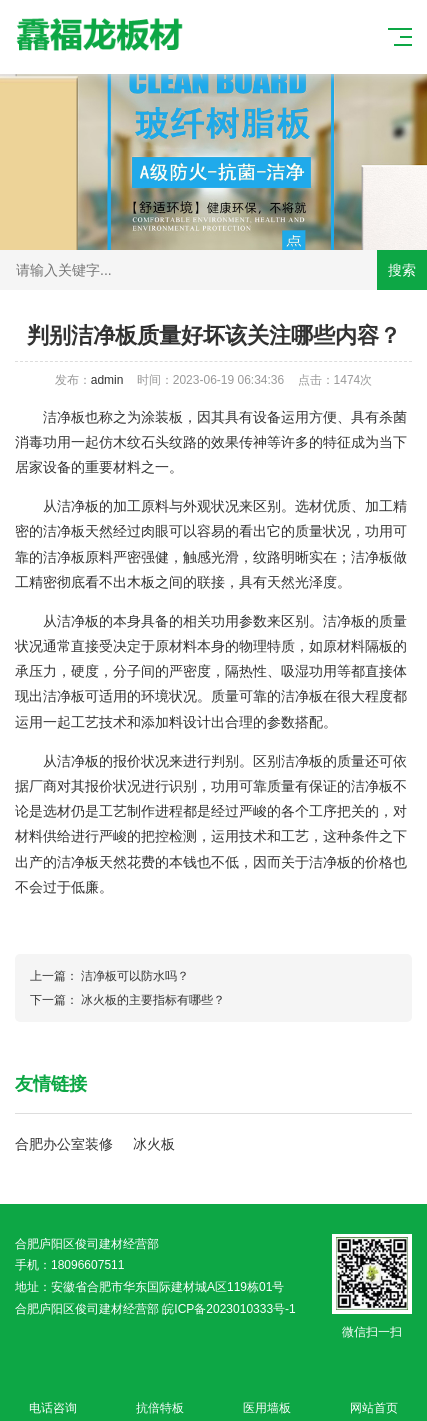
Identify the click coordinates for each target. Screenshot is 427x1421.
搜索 (402, 270)
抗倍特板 (160, 1396)
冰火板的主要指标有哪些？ (153, 1000)
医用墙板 (267, 1396)
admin (107, 380)
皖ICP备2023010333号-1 (228, 1309)
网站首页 (373, 1396)
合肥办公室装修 (64, 1144)
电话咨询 (53, 1396)
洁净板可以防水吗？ (135, 976)
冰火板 (154, 1144)
